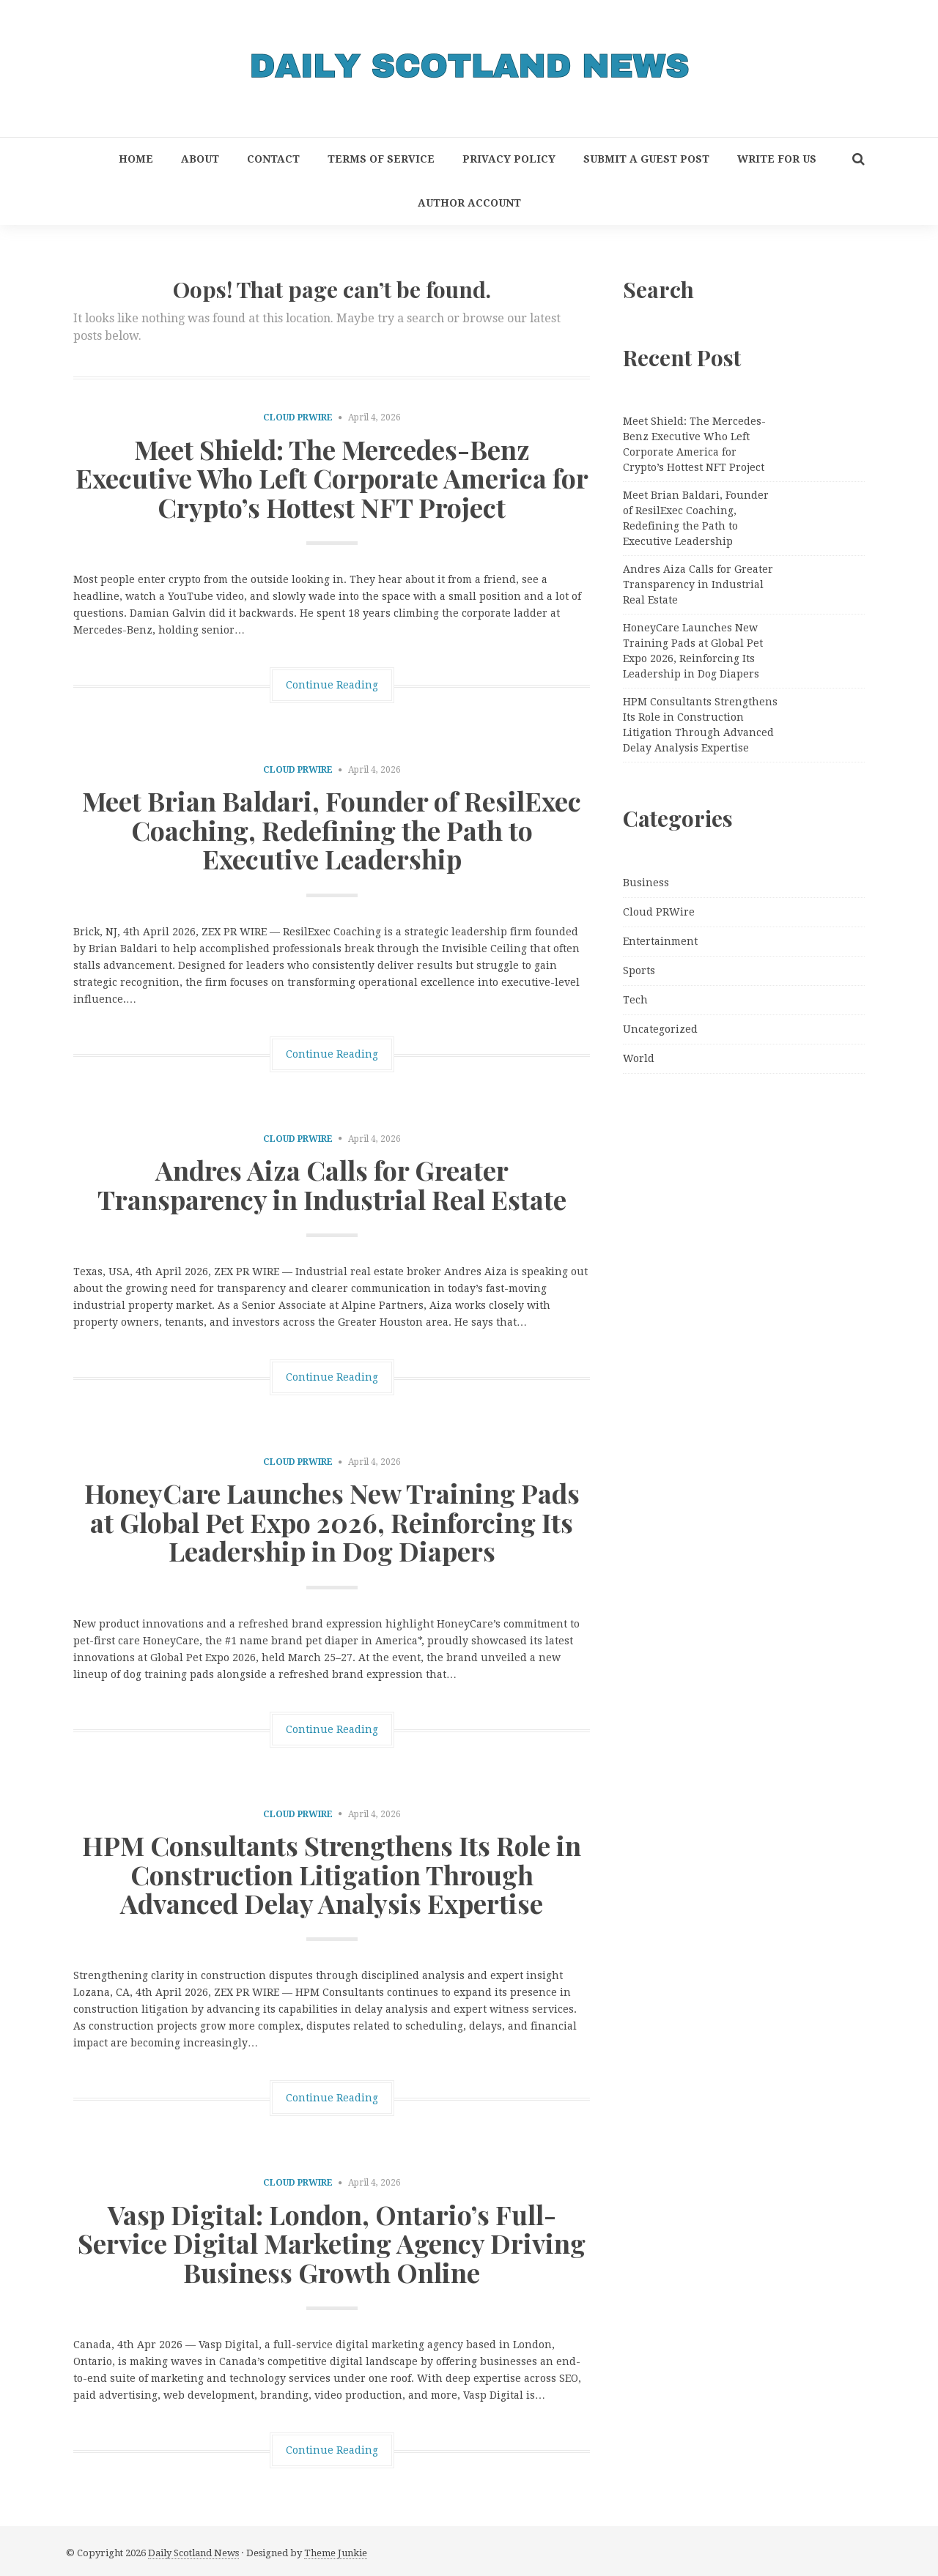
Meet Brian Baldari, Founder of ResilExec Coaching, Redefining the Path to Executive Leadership (331, 829)
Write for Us (776, 159)
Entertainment (660, 941)
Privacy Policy (508, 159)
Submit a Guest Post (646, 159)
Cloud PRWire (298, 417)
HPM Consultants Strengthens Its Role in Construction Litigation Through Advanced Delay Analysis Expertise (331, 1873)
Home (136, 159)
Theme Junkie (335, 2552)
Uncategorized (660, 1029)
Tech (635, 1000)
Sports (639, 970)
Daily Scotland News (193, 2552)
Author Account (469, 203)
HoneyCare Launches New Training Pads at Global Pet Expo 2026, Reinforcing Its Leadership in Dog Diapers (332, 1521)
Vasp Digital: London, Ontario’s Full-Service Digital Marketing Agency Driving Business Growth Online (332, 2243)
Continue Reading (332, 685)
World (638, 1058)
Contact (273, 159)
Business (646, 882)
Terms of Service (381, 159)
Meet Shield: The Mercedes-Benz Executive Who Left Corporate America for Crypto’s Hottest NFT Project (331, 477)
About (200, 159)
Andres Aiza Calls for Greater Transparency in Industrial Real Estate (331, 1184)
